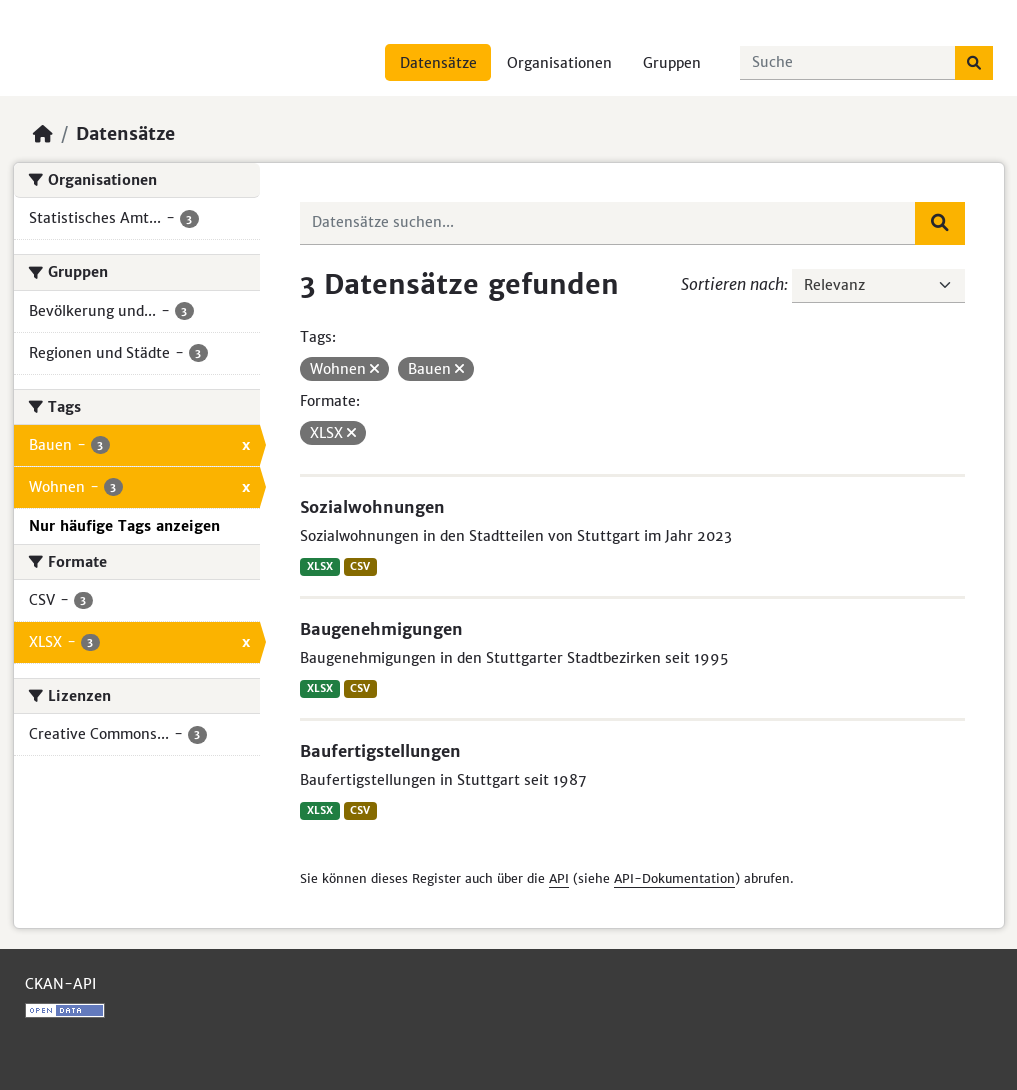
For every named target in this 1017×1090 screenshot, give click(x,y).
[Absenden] (974, 63)
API (559, 878)
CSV (360, 566)
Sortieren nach (732, 284)
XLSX (320, 566)
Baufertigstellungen (380, 751)
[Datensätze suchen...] (848, 63)
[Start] (43, 134)
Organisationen (559, 63)
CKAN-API (60, 984)
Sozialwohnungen (372, 507)
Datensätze (438, 63)
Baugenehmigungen (381, 629)
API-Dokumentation (674, 878)
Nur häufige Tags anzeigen (124, 526)
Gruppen (672, 63)
